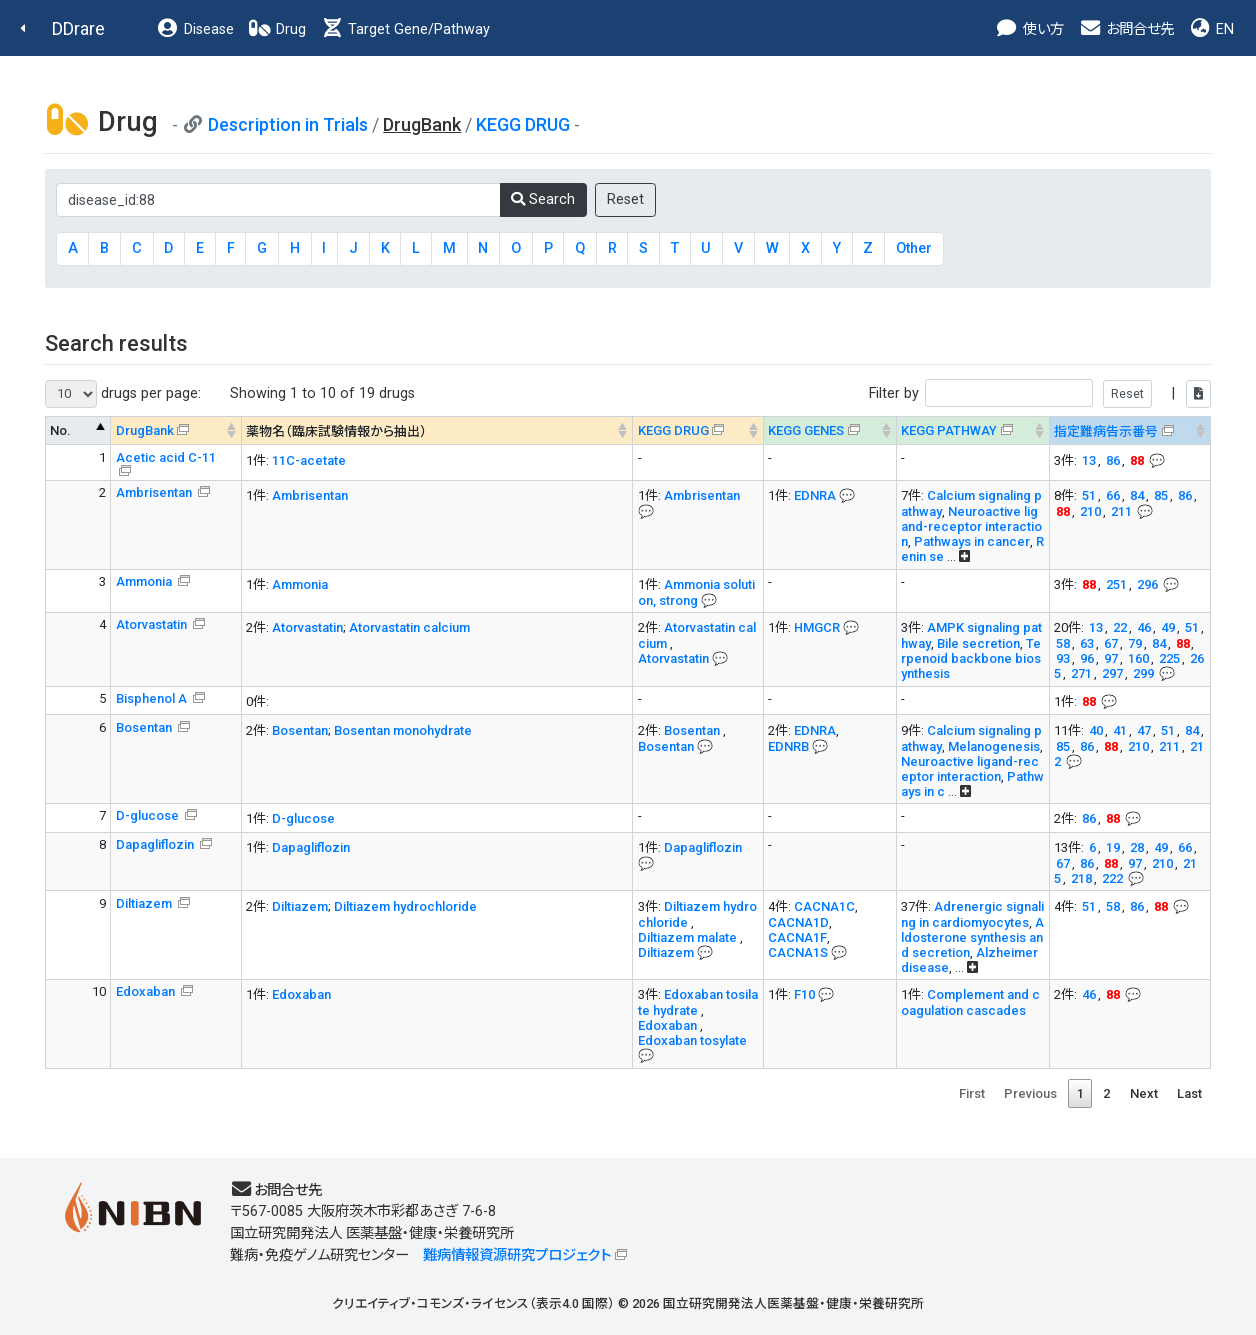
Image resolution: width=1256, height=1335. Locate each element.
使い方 (1029, 29)
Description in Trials (288, 124)
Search (543, 199)
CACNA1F (797, 937)
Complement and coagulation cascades (970, 1002)
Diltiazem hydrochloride (405, 906)
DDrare (78, 28)
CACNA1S (798, 952)
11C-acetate (309, 460)
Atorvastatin (153, 624)
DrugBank (145, 430)
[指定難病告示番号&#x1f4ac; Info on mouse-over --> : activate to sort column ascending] (1129, 430)
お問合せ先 (1126, 29)
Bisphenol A (153, 698)
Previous (1030, 1093)
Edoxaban (147, 991)
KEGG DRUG (523, 124)
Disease (195, 29)
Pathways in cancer (972, 541)
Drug (277, 29)
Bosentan (145, 727)
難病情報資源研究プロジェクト (517, 1255)
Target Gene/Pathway (405, 29)
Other (914, 248)
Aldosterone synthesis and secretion (972, 937)
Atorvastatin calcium (409, 627)
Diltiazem (145, 903)
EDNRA (815, 495)
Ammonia (145, 581)
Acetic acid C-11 (166, 457)
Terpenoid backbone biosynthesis (971, 658)
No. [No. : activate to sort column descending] (60, 430)
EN (1211, 29)
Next (1144, 1093)
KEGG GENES (806, 430)
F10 (804, 994)
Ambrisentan (155, 492)
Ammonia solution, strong (696, 592)
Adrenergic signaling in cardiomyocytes (972, 914)
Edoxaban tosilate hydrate (698, 1002)
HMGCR (817, 627)
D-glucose (149, 815)
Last (1189, 1093)
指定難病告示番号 (1106, 431)
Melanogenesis (994, 746)
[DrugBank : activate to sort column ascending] (176, 430)
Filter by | (1040, 393)
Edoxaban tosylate (692, 1040)
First (972, 1093)
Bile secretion (978, 643)
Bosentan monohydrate (403, 730)
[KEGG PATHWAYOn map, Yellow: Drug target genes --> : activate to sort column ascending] (972, 430)
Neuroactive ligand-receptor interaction (971, 526)
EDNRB (788, 746)
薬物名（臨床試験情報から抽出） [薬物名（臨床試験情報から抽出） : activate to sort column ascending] (336, 431)
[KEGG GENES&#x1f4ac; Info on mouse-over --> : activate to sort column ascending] (829, 430)
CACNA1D (798, 922)
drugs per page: (123, 394)
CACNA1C (824, 906)
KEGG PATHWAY (949, 430)
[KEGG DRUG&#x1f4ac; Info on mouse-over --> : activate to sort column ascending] (698, 430)
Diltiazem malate (689, 937)
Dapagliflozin (156, 844)
